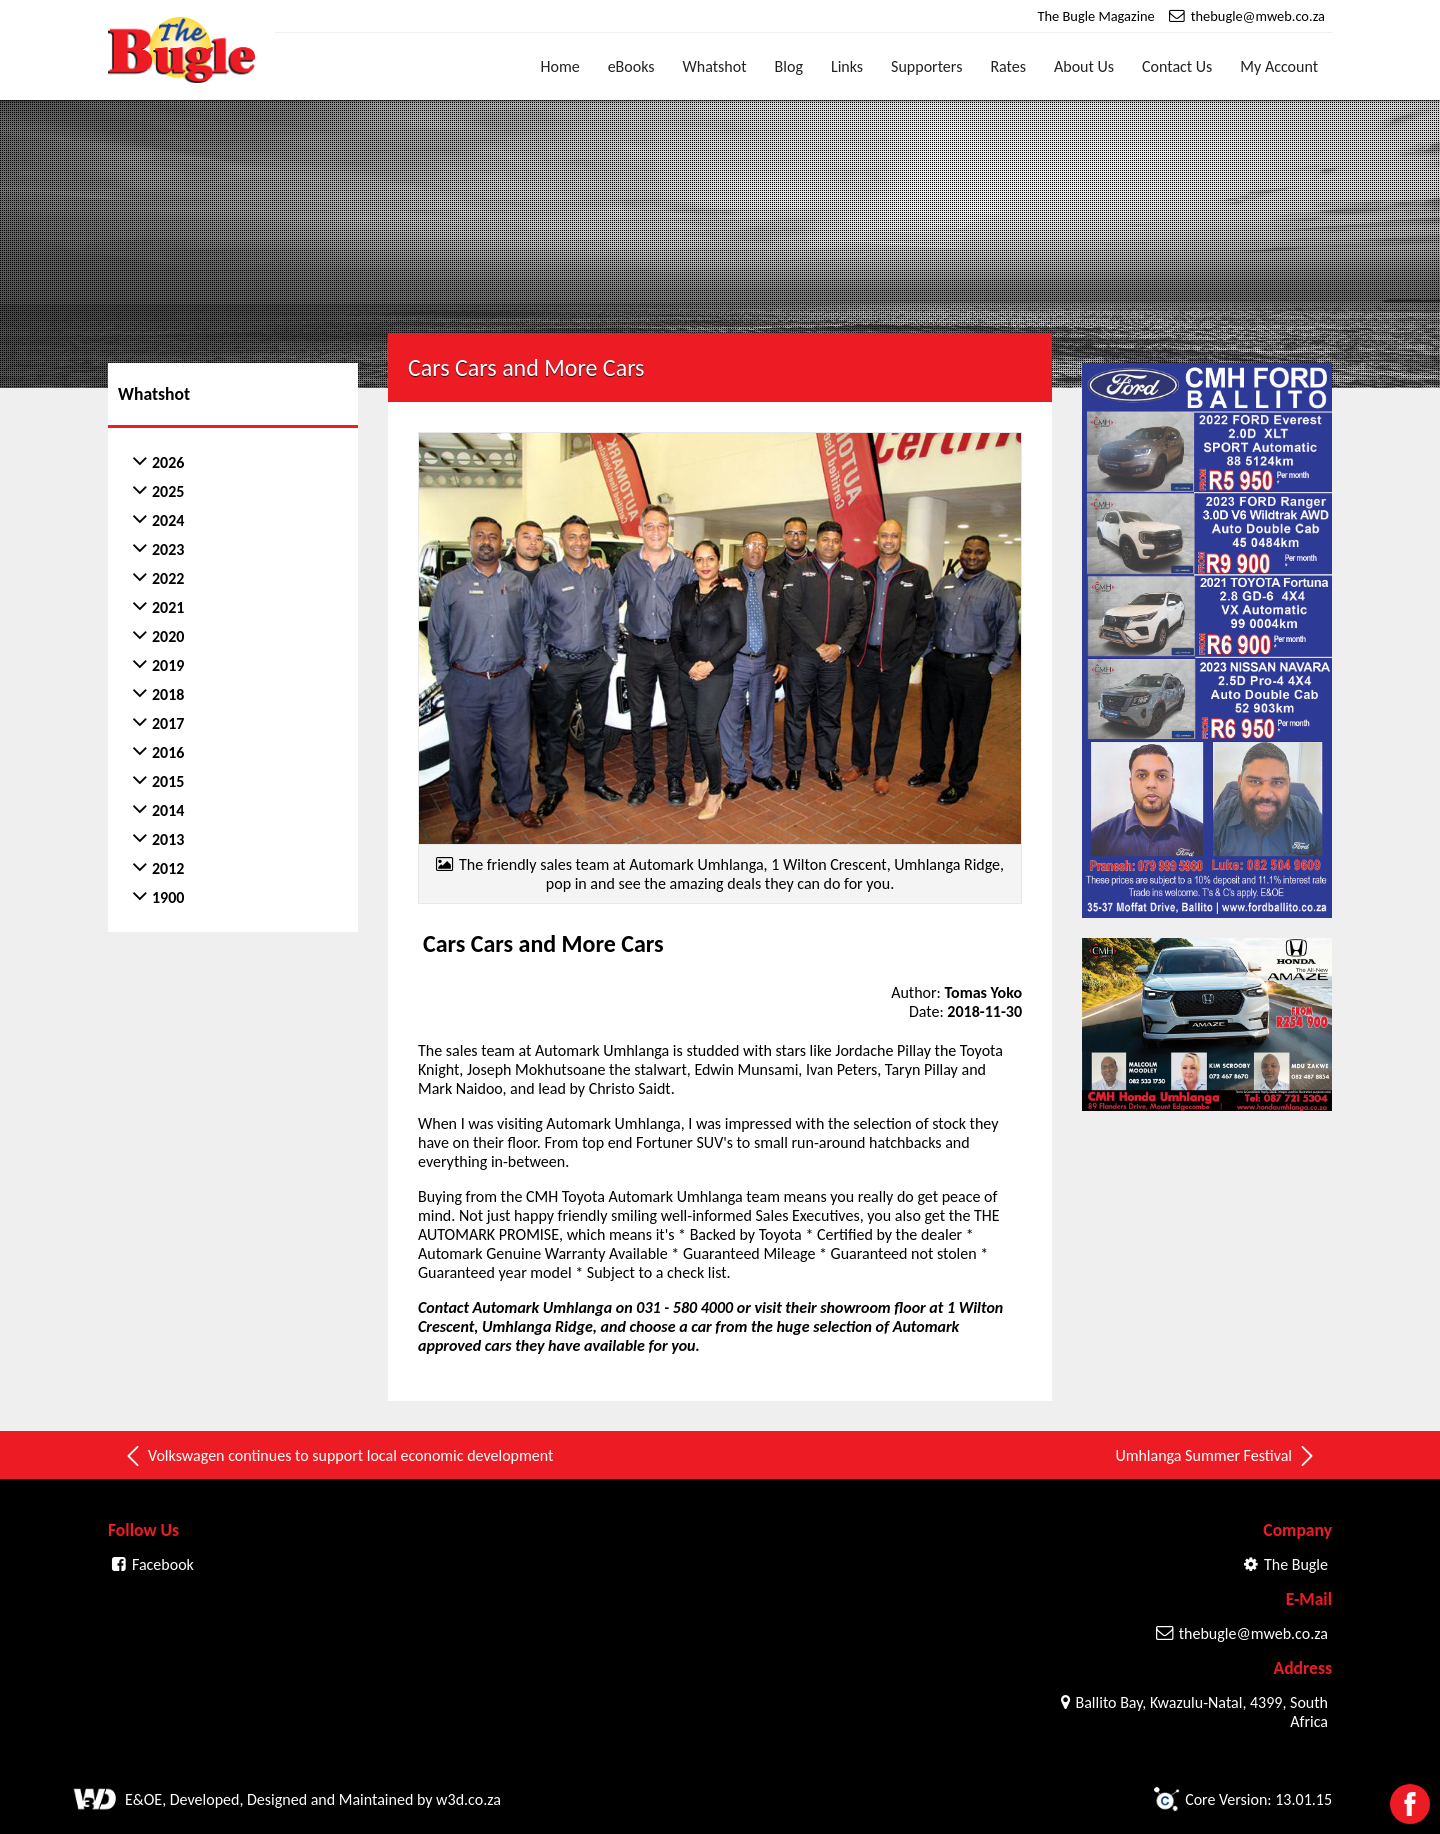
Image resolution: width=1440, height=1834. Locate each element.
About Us (1084, 66)
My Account (1279, 66)
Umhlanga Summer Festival (1216, 1456)
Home (560, 66)
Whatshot (715, 66)
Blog (789, 66)
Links (847, 66)
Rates (1008, 66)
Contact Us (1177, 66)
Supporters (926, 66)
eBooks (631, 66)
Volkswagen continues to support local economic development (338, 1456)
